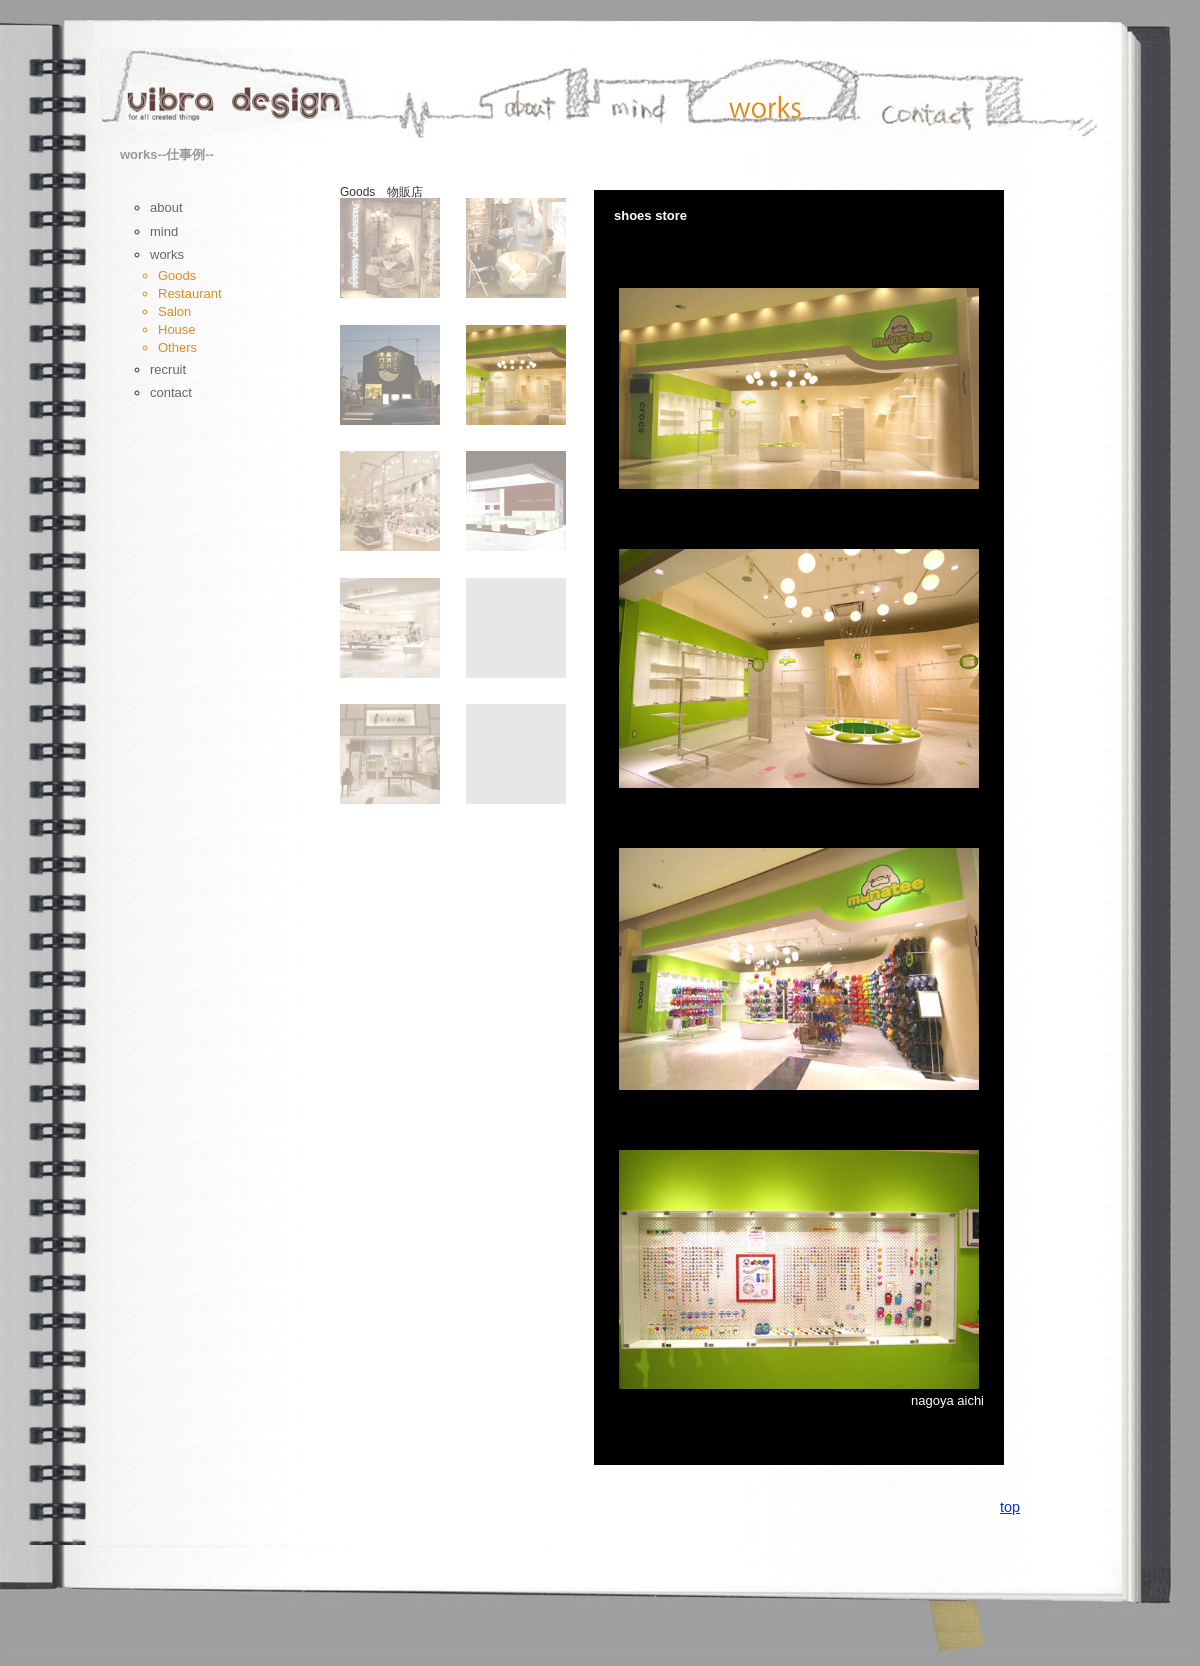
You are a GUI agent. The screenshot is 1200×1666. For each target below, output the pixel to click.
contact (171, 392)
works (167, 254)
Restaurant (190, 293)
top (1010, 1507)
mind (164, 231)
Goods (177, 275)
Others (177, 347)
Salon (174, 311)
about (166, 207)
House (177, 329)
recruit (168, 369)
